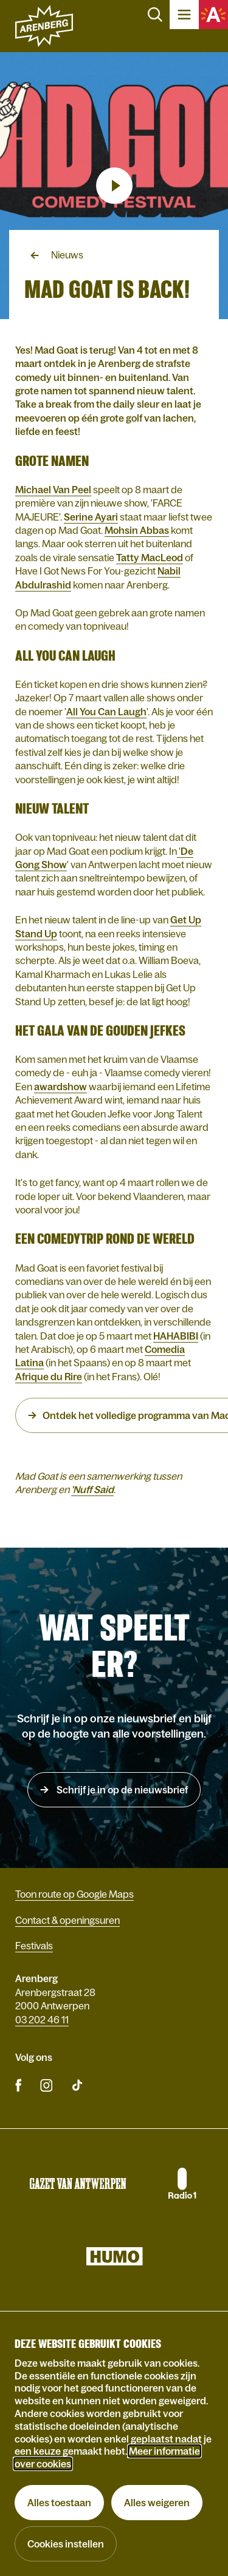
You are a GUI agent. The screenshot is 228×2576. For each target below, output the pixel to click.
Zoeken (155, 14)
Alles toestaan (59, 2502)
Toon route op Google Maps (74, 1894)
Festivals (34, 1945)
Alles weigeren (157, 2502)
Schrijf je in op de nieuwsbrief (121, 1789)
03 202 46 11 (42, 2019)
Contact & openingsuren (67, 1920)
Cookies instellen (65, 2543)
